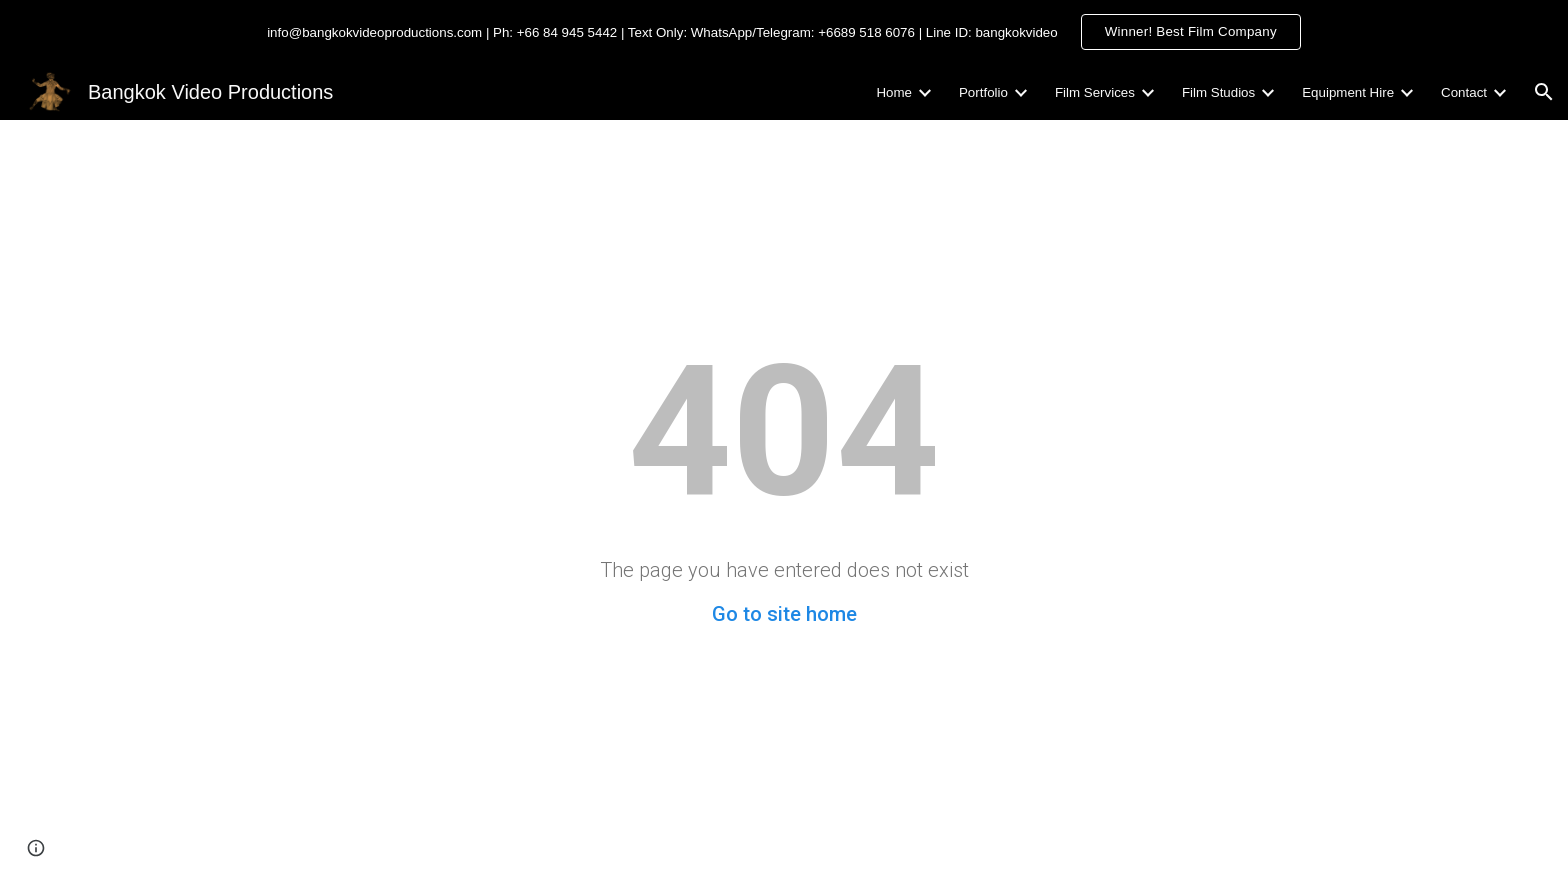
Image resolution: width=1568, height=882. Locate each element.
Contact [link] (1464, 92)
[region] (784, 32)
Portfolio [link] (983, 92)
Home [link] (894, 92)
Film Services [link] (1095, 92)
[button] (1544, 92)
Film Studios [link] (1218, 92)
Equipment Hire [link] (1348, 92)
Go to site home (784, 614)
